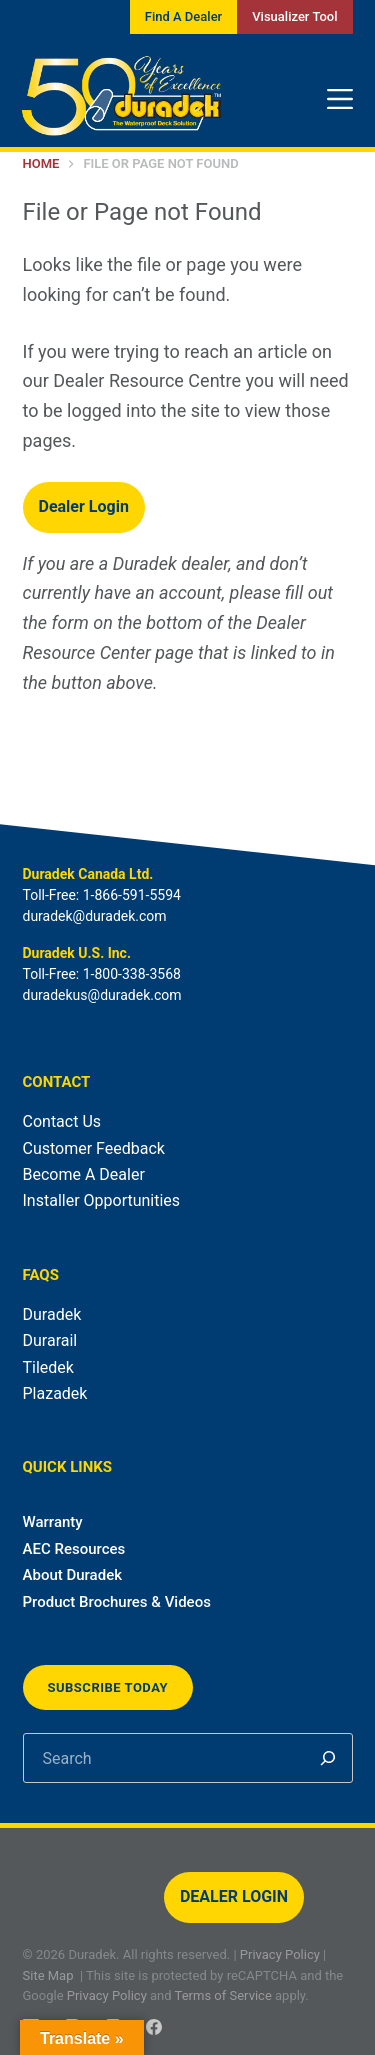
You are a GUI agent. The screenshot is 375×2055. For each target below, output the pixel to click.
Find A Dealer (183, 16)
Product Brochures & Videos (117, 1602)
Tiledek (48, 1367)
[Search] (328, 1758)
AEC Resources (74, 1549)
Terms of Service (223, 1995)
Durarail (50, 1340)
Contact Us (62, 1121)
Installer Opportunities (102, 1200)
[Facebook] (154, 2027)
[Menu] (340, 99)
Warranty (53, 1522)
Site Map (48, 1975)
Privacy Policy (280, 1954)
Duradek (52, 1314)
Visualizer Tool (294, 16)
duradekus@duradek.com (102, 995)
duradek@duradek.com (95, 916)
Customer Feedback (94, 1148)
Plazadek (55, 1393)
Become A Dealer (84, 1174)
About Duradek (73, 1575)
